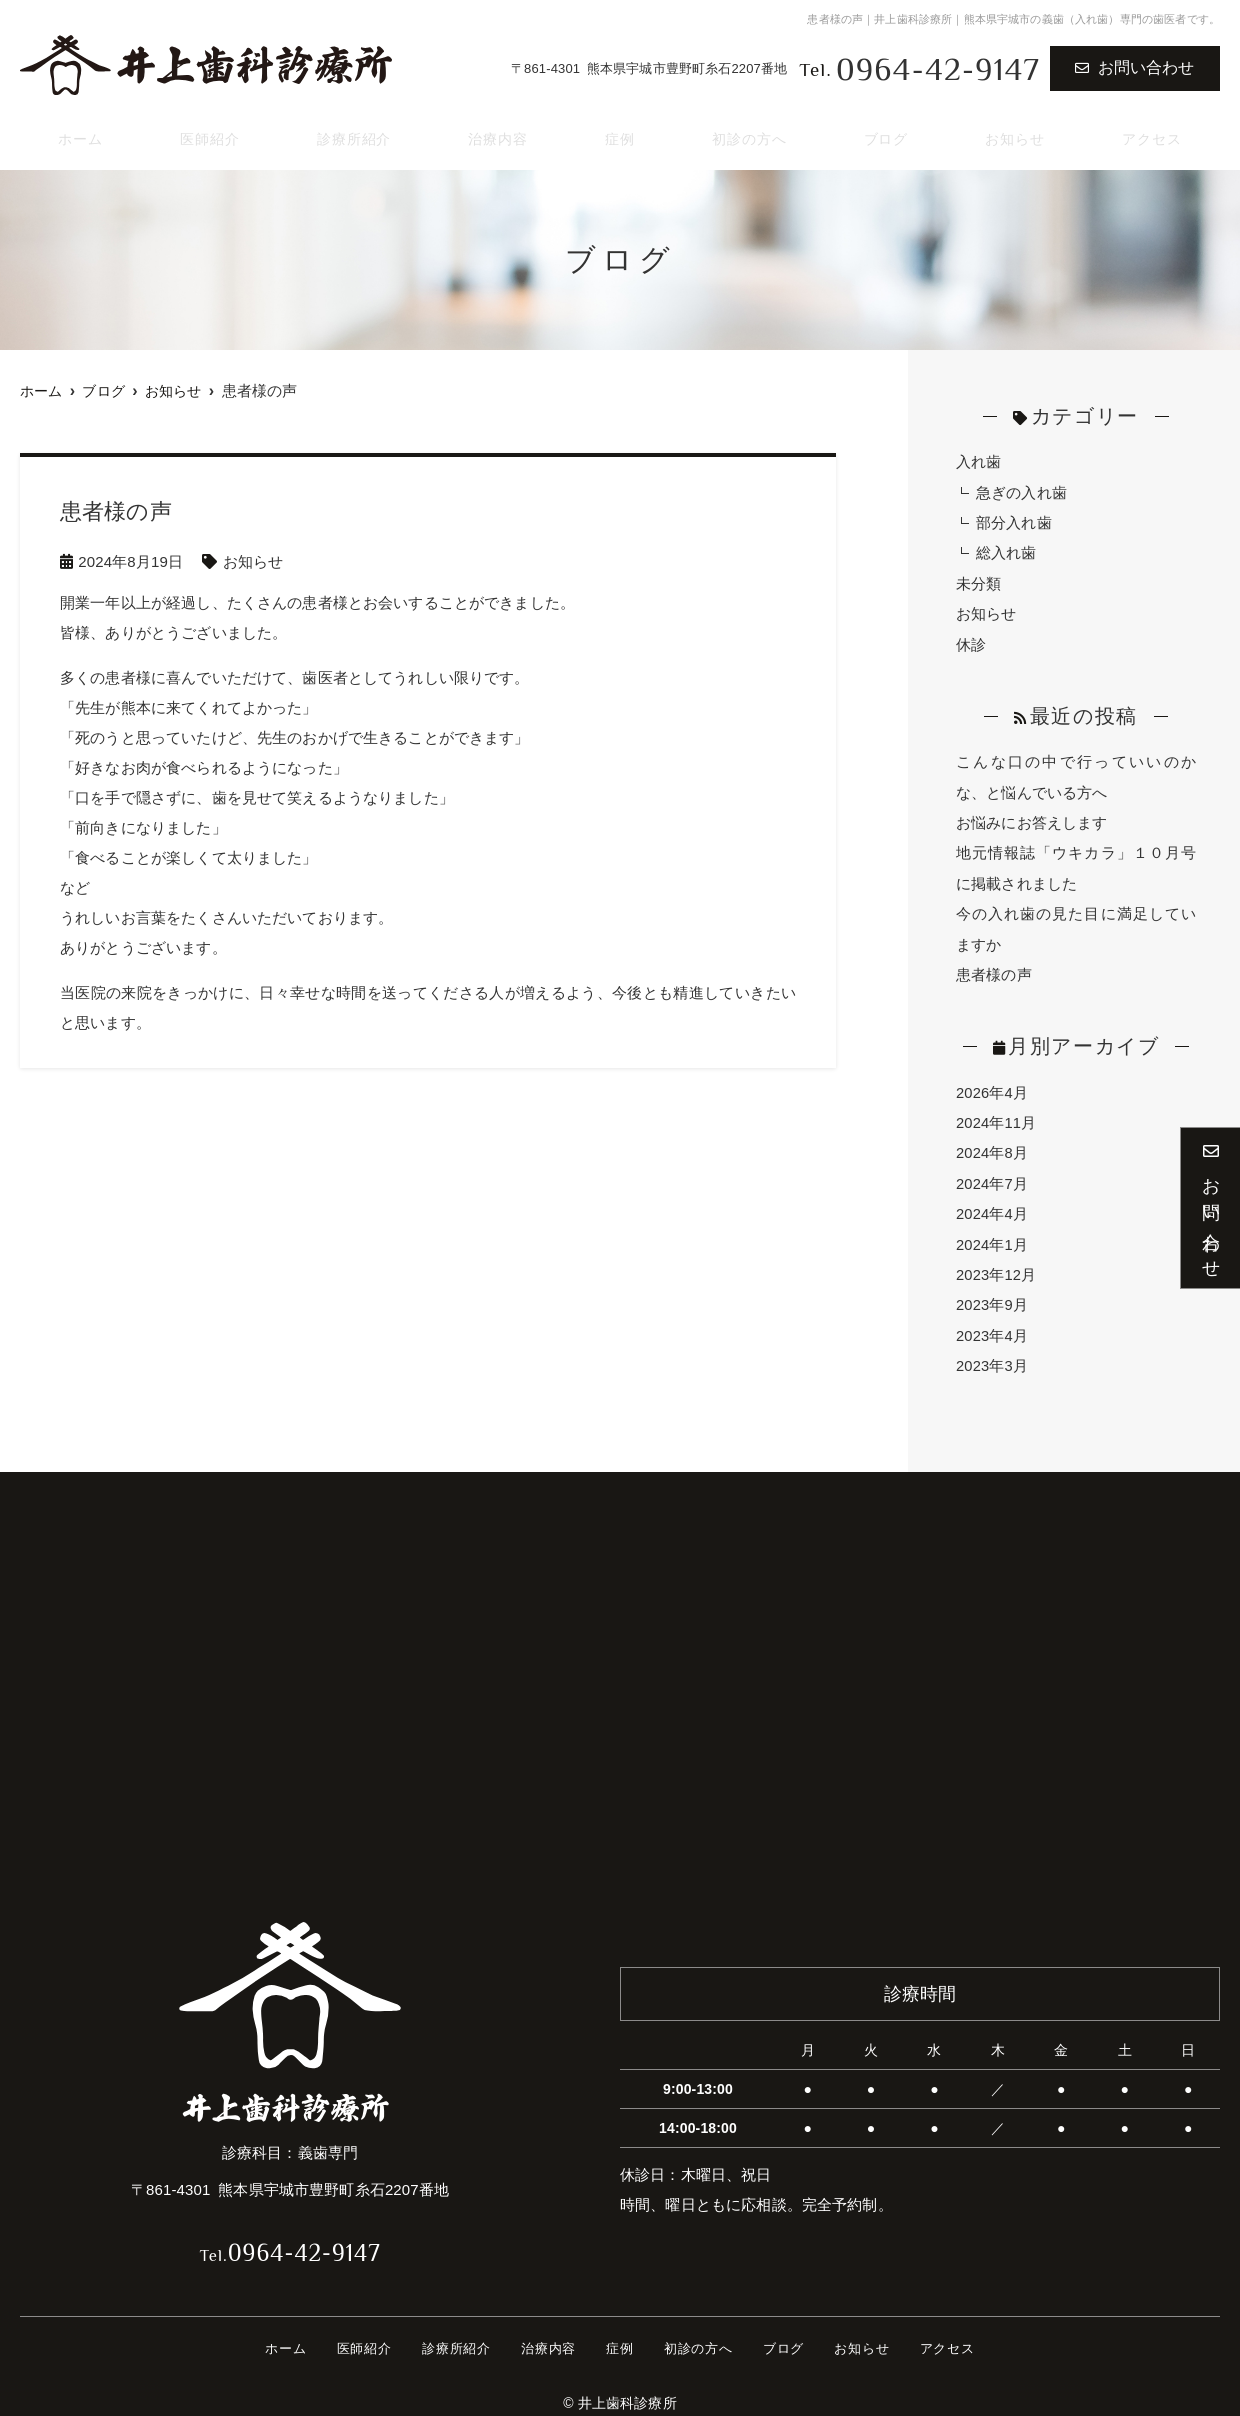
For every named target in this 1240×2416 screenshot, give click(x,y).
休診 (971, 641)
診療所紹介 (353, 131)
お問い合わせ (1134, 67)
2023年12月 (996, 1265)
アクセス (1154, 131)
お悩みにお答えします (1032, 818)
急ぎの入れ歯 (1021, 491)
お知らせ (1016, 131)
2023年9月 (992, 1295)
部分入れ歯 (1014, 521)
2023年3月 (992, 1355)
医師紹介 (206, 131)
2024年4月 (992, 1205)
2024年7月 (992, 1175)
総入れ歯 (1006, 551)
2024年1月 (992, 1235)
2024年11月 (996, 1115)
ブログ (887, 131)
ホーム (77, 131)
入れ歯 (978, 461)
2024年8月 (992, 1145)
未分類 (978, 581)
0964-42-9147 (290, 2238)
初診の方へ (749, 131)
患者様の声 (994, 968)
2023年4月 (992, 1325)
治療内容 (500, 131)
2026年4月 (992, 1085)
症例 (620, 131)
